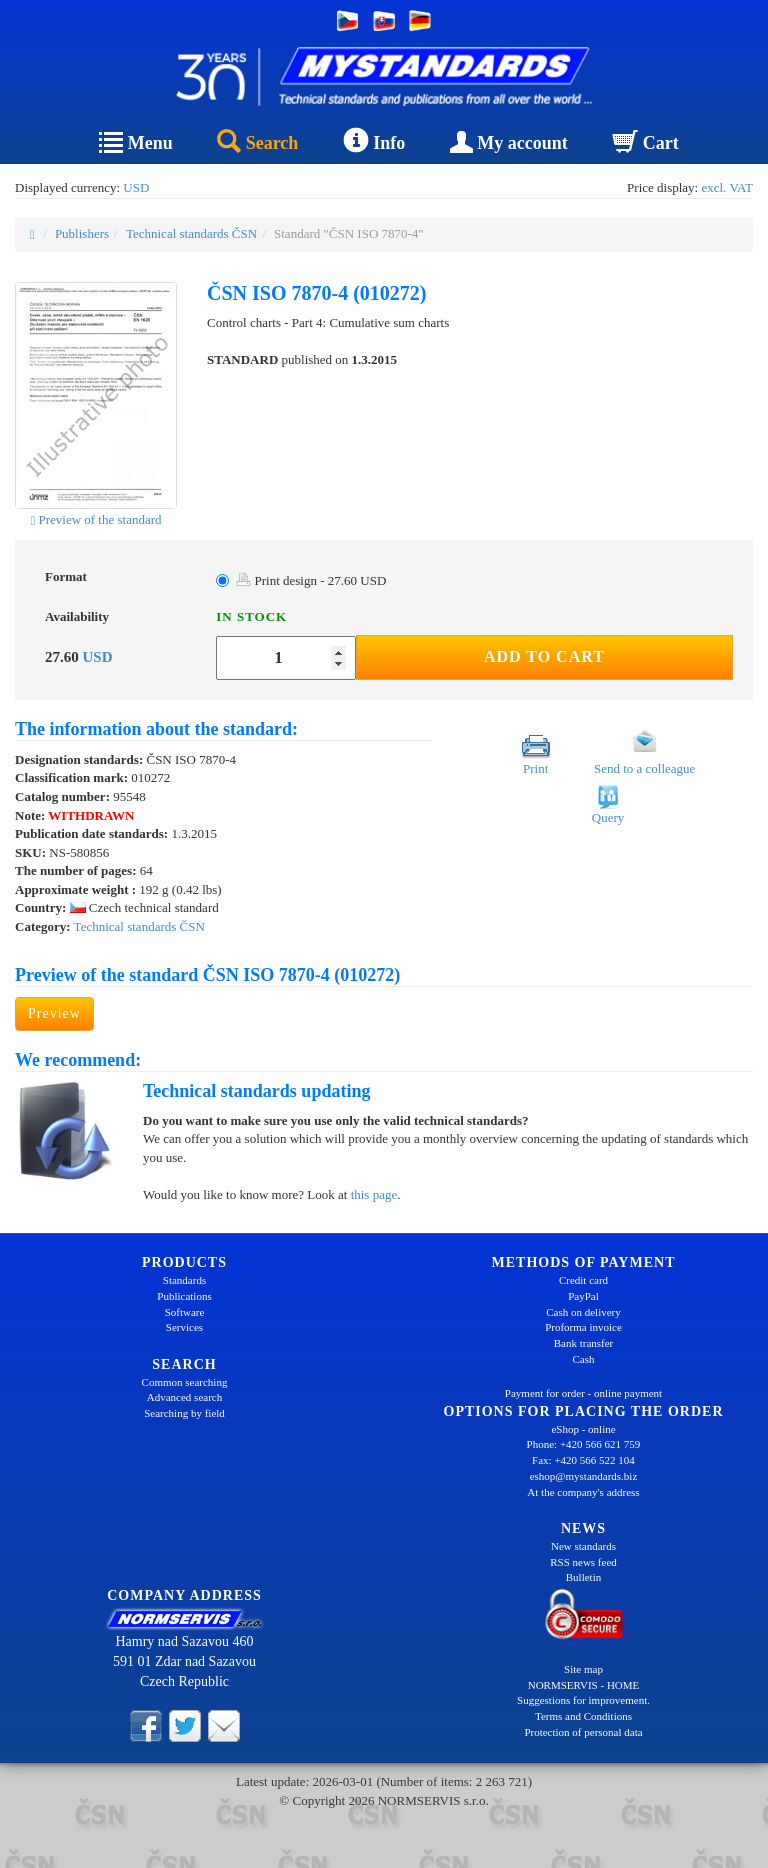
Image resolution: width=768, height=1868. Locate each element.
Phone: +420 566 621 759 (584, 1444)
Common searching (185, 1382)
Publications (184, 1296)
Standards (184, 1280)
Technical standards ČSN (191, 233)
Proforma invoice (583, 1327)
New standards (583, 1546)
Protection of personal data (583, 1732)
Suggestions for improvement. (583, 1700)
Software (185, 1312)
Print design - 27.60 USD (311, 580)
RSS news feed (583, 1562)
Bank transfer (584, 1343)
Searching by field (184, 1413)
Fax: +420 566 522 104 (583, 1460)
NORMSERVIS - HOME (584, 1685)
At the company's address (583, 1492)
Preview (54, 1013)
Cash (584, 1359)
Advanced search (184, 1397)
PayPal (583, 1296)
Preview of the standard (95, 519)
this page (374, 1194)
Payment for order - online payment (583, 1393)
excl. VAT (727, 187)
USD (136, 187)
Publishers (82, 233)
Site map (583, 1669)
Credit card (583, 1280)
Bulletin (583, 1577)
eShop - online (583, 1429)
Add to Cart (544, 656)
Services (184, 1327)
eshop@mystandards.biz (584, 1476)
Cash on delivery (583, 1312)
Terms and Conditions (583, 1716)
